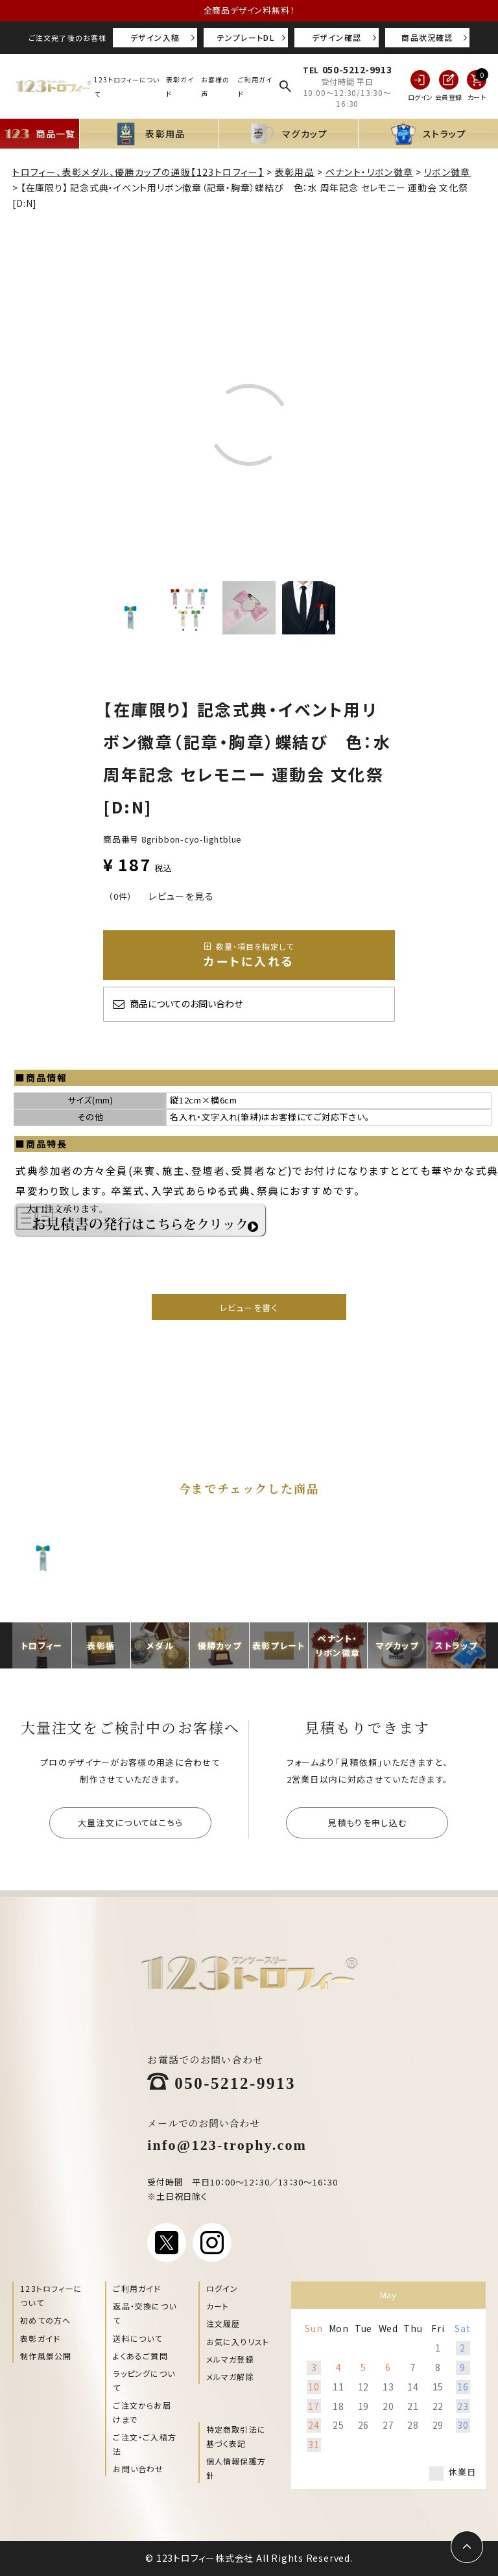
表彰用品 (295, 171)
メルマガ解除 (230, 2376)
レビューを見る (181, 895)
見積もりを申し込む (367, 1822)
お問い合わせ (138, 2468)
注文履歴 (223, 2323)
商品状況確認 (427, 37)
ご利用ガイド (137, 2288)
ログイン (222, 2288)
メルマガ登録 (230, 2359)
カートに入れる (249, 955)
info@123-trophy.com (227, 2144)
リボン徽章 (447, 171)
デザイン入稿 (155, 37)
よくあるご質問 (140, 2355)
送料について (137, 2338)
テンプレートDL (245, 37)
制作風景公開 (45, 2355)
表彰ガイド (40, 2338)
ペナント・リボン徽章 (370, 171)
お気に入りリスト (238, 2341)
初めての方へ (45, 2320)
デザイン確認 (336, 37)
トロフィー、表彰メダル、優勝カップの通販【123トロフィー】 (138, 171)
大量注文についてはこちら (131, 1822)
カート (218, 2305)
